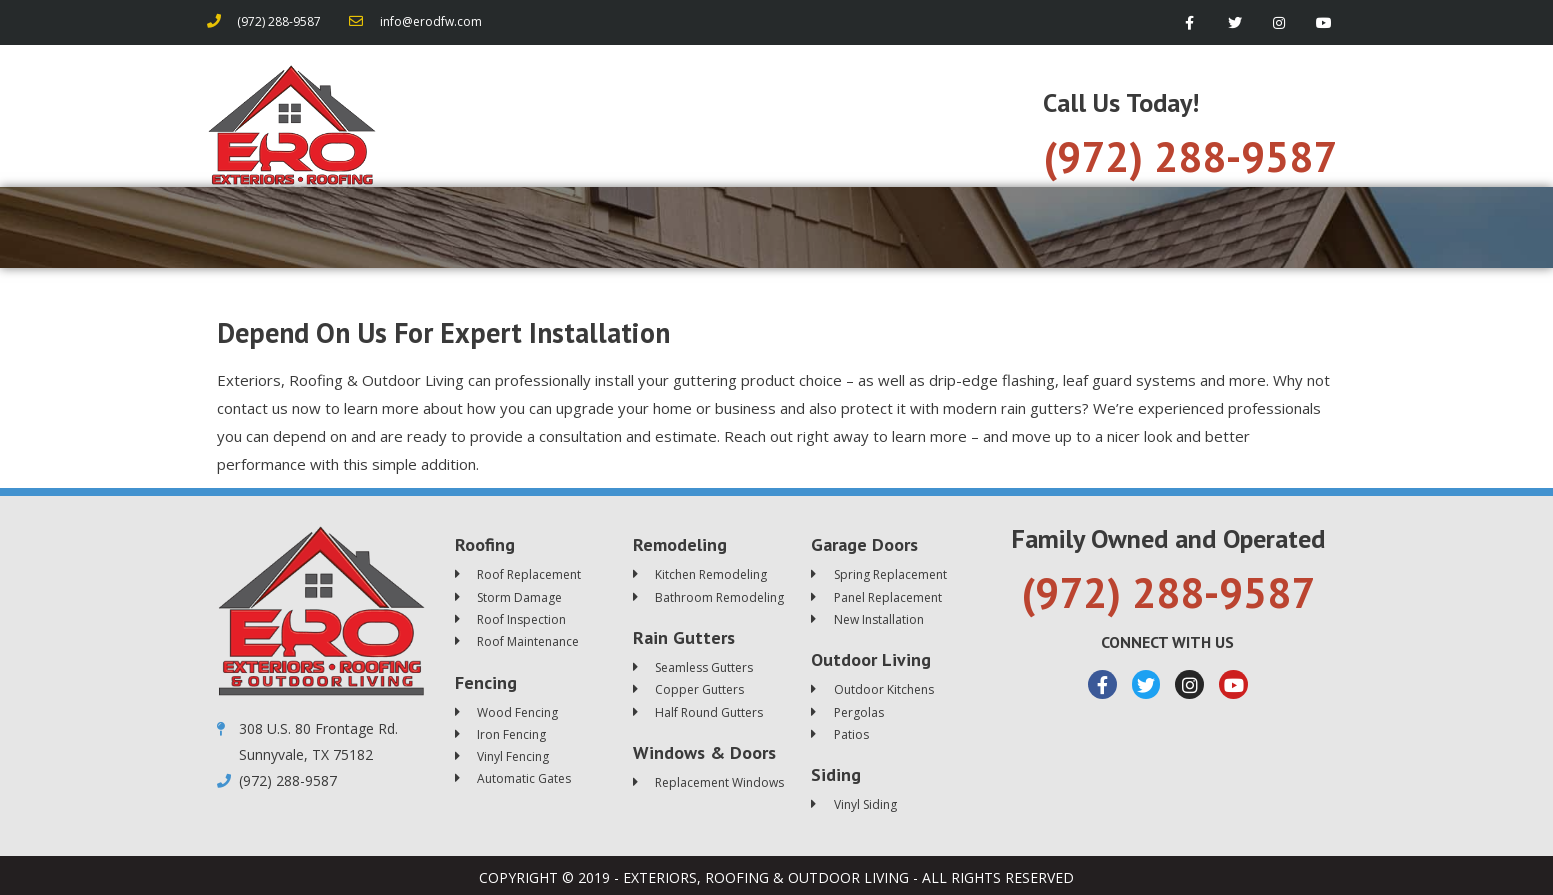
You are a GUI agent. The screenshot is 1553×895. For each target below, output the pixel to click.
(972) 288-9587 (1190, 156)
